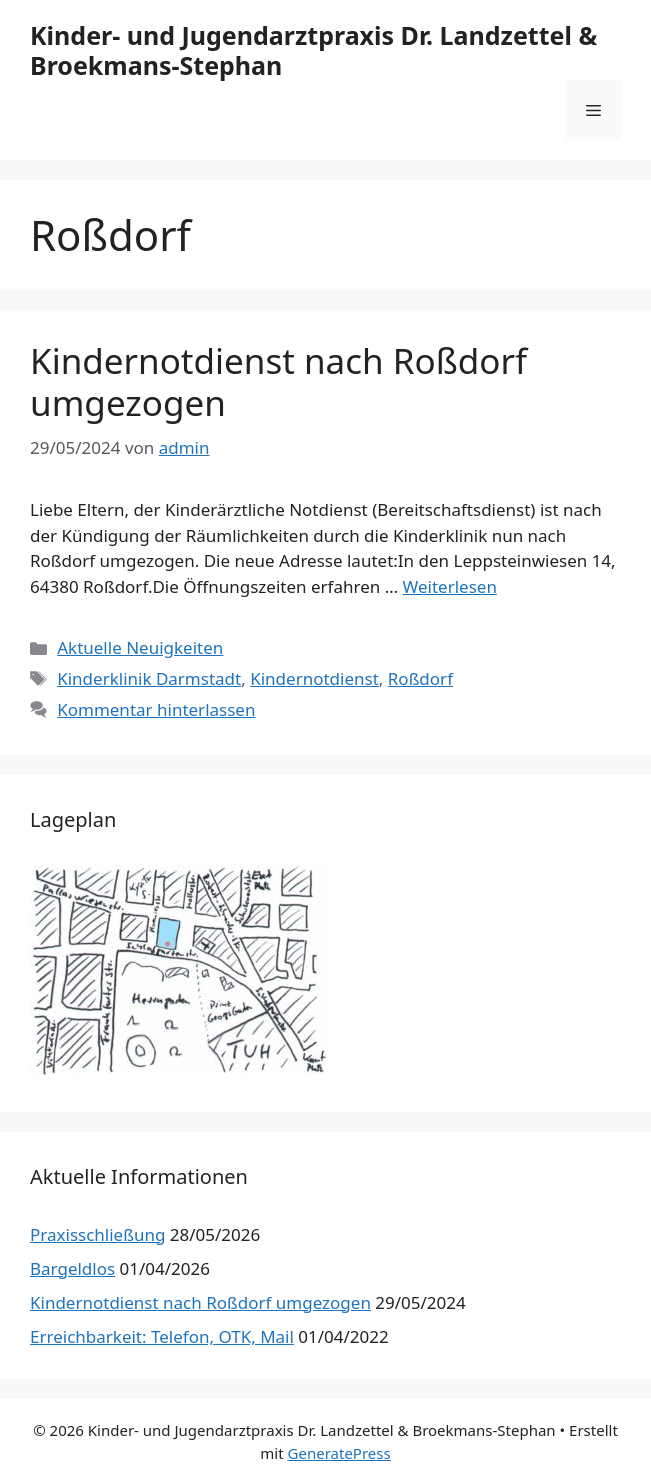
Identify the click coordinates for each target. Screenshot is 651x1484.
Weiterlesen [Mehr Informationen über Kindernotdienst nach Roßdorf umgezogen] (450, 586)
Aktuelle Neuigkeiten (140, 647)
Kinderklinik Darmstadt (149, 678)
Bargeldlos (72, 1268)
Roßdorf (420, 678)
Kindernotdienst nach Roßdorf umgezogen (278, 381)
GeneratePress (339, 1453)
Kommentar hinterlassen (156, 709)
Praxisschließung (97, 1234)
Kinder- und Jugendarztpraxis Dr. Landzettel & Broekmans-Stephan (313, 50)
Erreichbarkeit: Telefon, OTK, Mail (162, 1336)
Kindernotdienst (314, 678)
